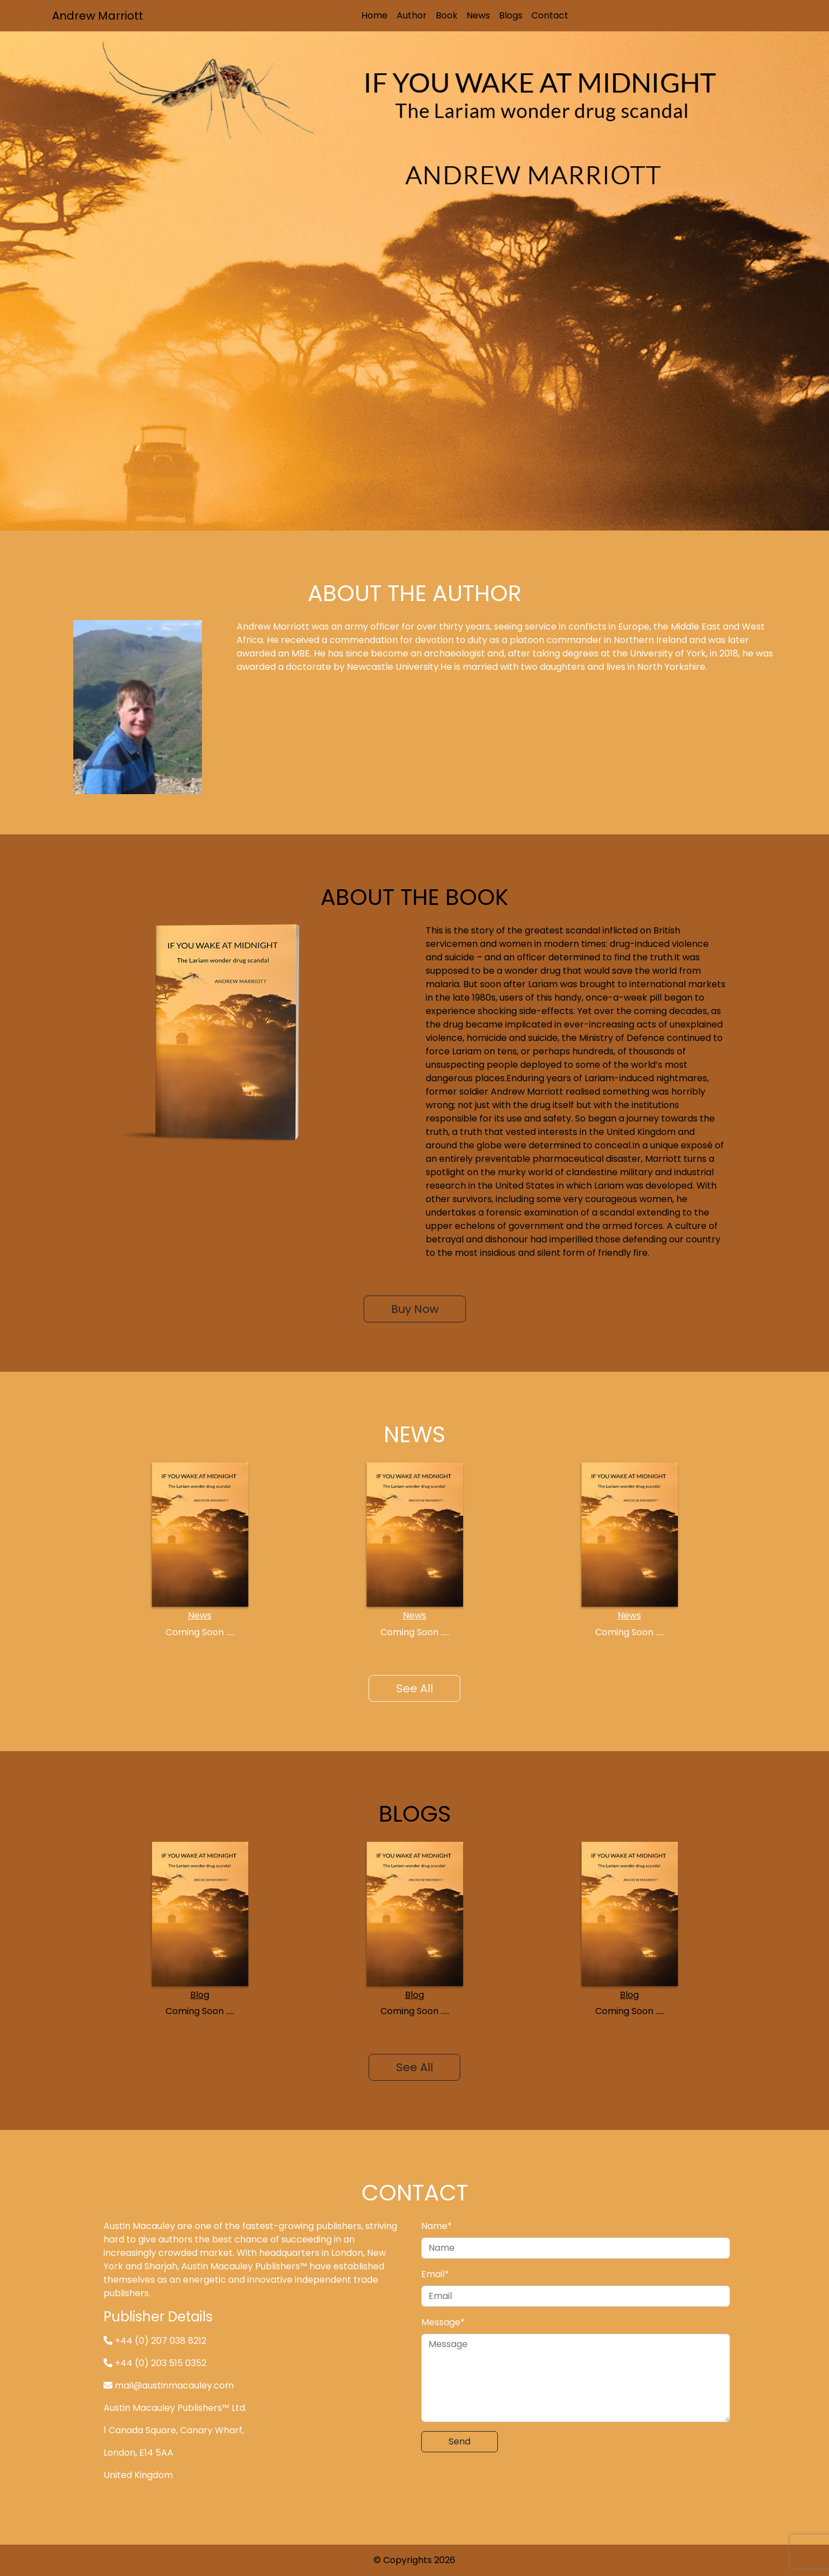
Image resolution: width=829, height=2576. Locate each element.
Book (447, 15)
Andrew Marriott (97, 16)
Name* (436, 2226)
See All (414, 1688)
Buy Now (415, 1309)
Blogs (510, 15)
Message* (443, 2322)
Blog (199, 1994)
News (478, 15)
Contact (549, 15)
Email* (435, 2274)
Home (374, 15)
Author (412, 15)
